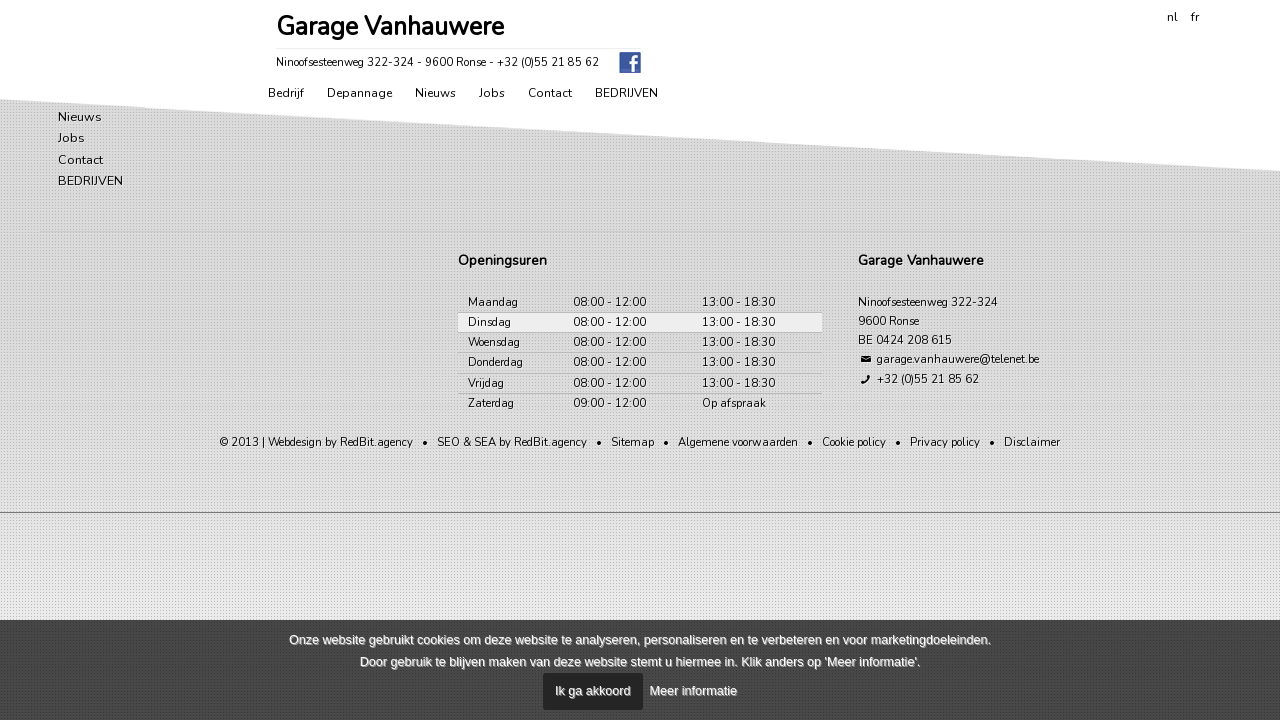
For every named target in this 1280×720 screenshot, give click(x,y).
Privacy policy (945, 442)
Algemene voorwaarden (738, 442)
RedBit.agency (376, 442)
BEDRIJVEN (626, 93)
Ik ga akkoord (593, 691)
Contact (550, 93)
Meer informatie (694, 691)
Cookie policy (854, 442)
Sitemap (632, 442)
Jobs (492, 93)
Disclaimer (1032, 442)
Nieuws (435, 93)
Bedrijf (286, 93)
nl (1172, 16)
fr (1195, 16)
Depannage (359, 93)
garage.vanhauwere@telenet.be (948, 359)
